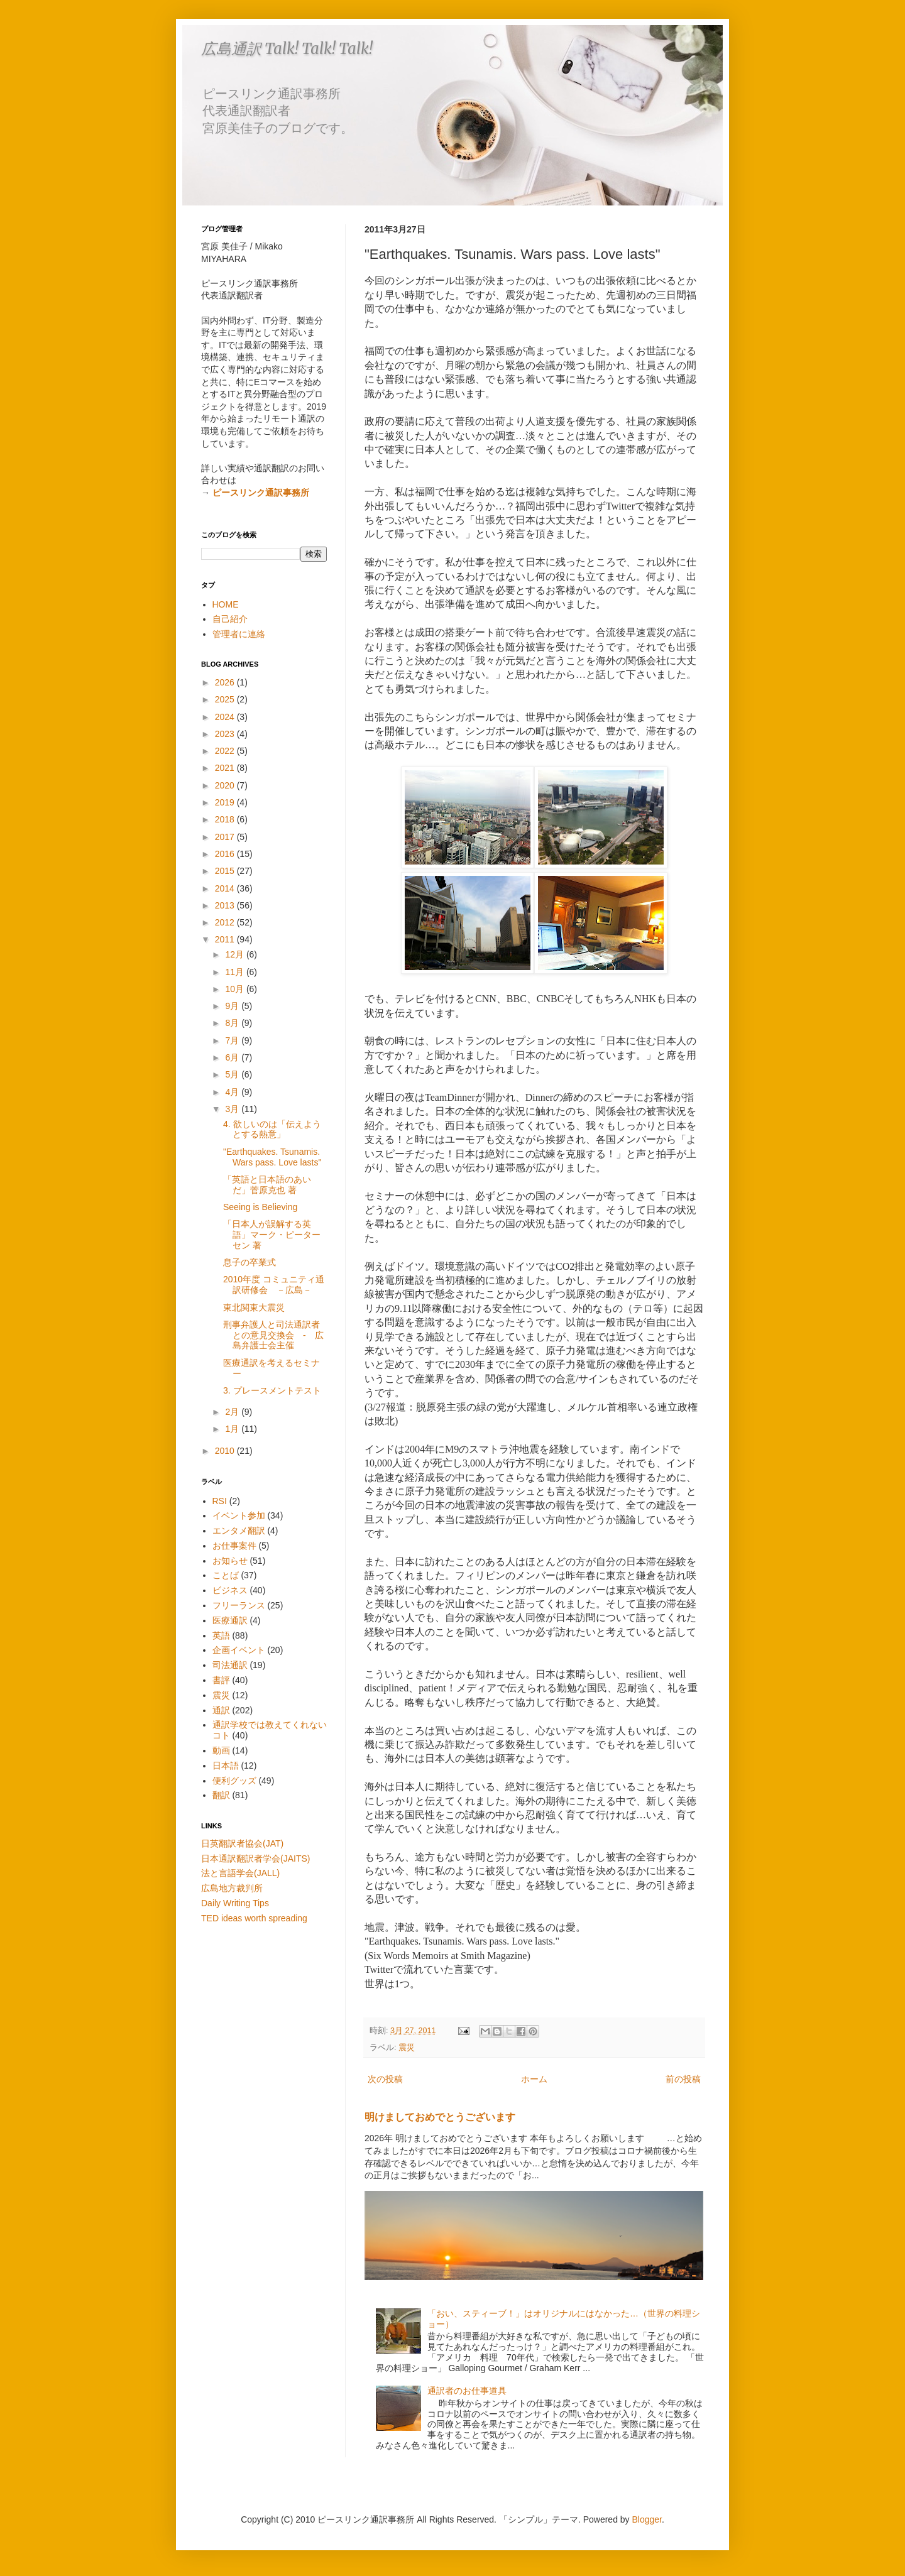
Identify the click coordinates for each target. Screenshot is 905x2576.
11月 (235, 972)
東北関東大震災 (254, 1307)
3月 (233, 1109)
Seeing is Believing (260, 1207)
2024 (226, 717)
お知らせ (230, 1561)
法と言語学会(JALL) (240, 1873)
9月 (233, 1006)
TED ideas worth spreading (254, 1918)
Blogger (647, 2519)
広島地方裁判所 (232, 1888)
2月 (233, 1412)
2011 (226, 939)
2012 (226, 922)
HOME (225, 604)
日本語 (225, 1765)
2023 (226, 734)
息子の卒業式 (249, 1262)
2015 (226, 871)
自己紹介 (230, 619)
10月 (235, 989)
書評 (221, 1680)
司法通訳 (230, 1665)
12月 (235, 954)
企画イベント (238, 1650)
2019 (226, 802)
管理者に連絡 (238, 634)
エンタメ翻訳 (238, 1530)
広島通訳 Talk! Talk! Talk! (287, 48)
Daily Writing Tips (235, 1903)
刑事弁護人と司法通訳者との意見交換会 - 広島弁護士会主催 (273, 1335)
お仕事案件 (234, 1546)
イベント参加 (238, 1515)
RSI (219, 1501)
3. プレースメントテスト (272, 1390)
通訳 (221, 1710)
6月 (233, 1057)
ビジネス (230, 1590)
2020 (226, 785)
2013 (226, 905)
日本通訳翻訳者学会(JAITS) (255, 1858)
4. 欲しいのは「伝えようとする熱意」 (272, 1129)
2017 (226, 837)
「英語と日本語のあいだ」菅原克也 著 (267, 1184)
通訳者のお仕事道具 (467, 2391)
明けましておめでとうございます (440, 2116)
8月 (233, 1023)
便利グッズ (234, 1781)
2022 (226, 751)
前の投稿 (683, 2079)
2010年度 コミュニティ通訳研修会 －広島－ (273, 1284)
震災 (406, 2047)
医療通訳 (230, 1620)
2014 (226, 888)
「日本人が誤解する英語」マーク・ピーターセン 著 (272, 1234)
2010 (226, 1451)
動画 (221, 1750)
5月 (233, 1074)
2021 (226, 768)
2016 (226, 854)
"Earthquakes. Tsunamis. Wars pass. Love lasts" (272, 1157)
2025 (226, 699)
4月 (233, 1092)
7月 (233, 1040)
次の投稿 (385, 2079)
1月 (233, 1429)
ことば (225, 1575)
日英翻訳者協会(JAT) (242, 1843)
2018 (226, 819)
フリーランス (238, 1605)
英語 (221, 1635)
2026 (226, 682)
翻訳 (221, 1795)
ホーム (534, 2079)
